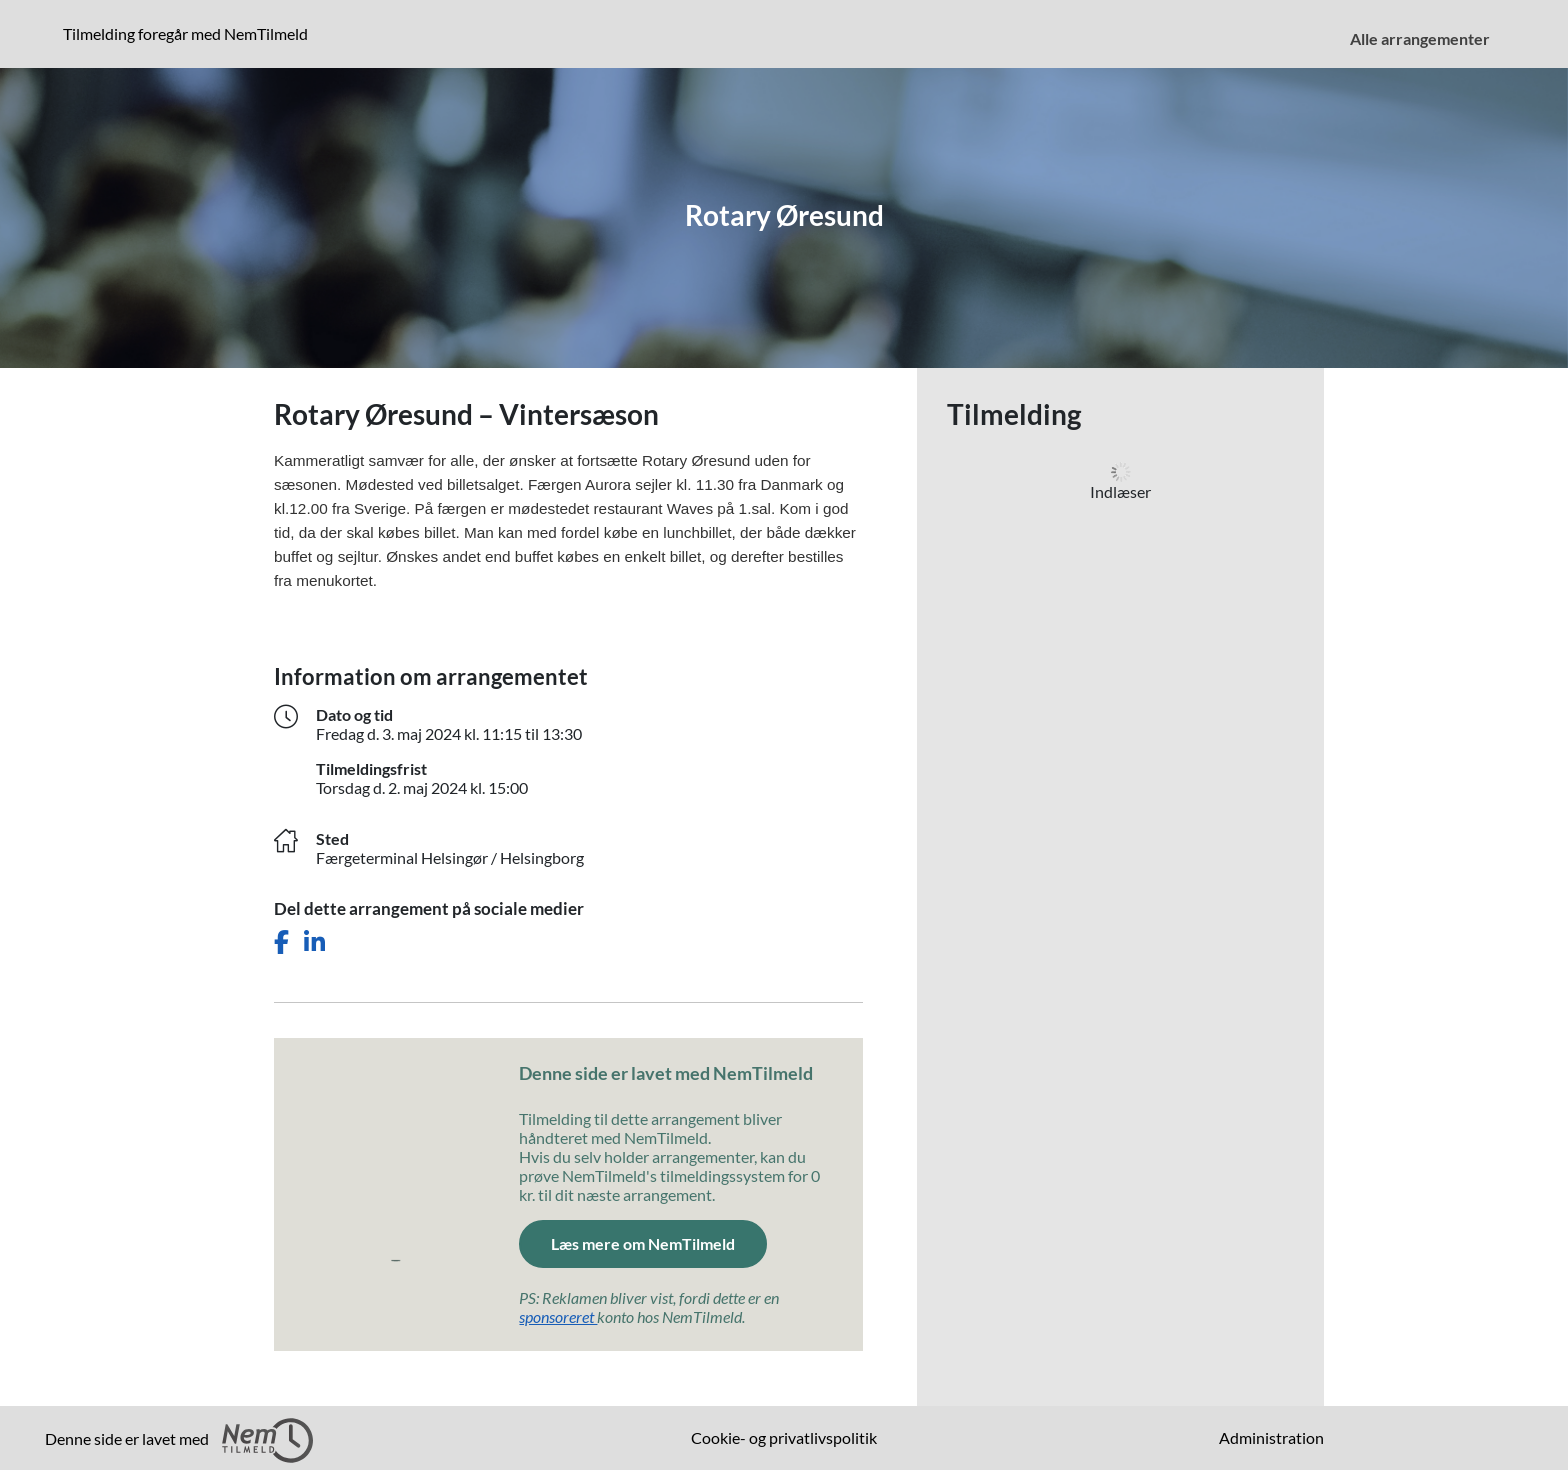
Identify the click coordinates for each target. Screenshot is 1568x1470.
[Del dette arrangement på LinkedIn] (314, 942)
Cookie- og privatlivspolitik (784, 1437)
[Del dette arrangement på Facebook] (281, 942)
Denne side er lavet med (179, 1440)
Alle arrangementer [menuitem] (1420, 38)
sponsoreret (558, 1316)
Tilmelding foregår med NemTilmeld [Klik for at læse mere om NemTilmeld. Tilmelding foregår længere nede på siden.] (189, 33)
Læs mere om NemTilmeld (659, 1242)
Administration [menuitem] (1271, 1437)
